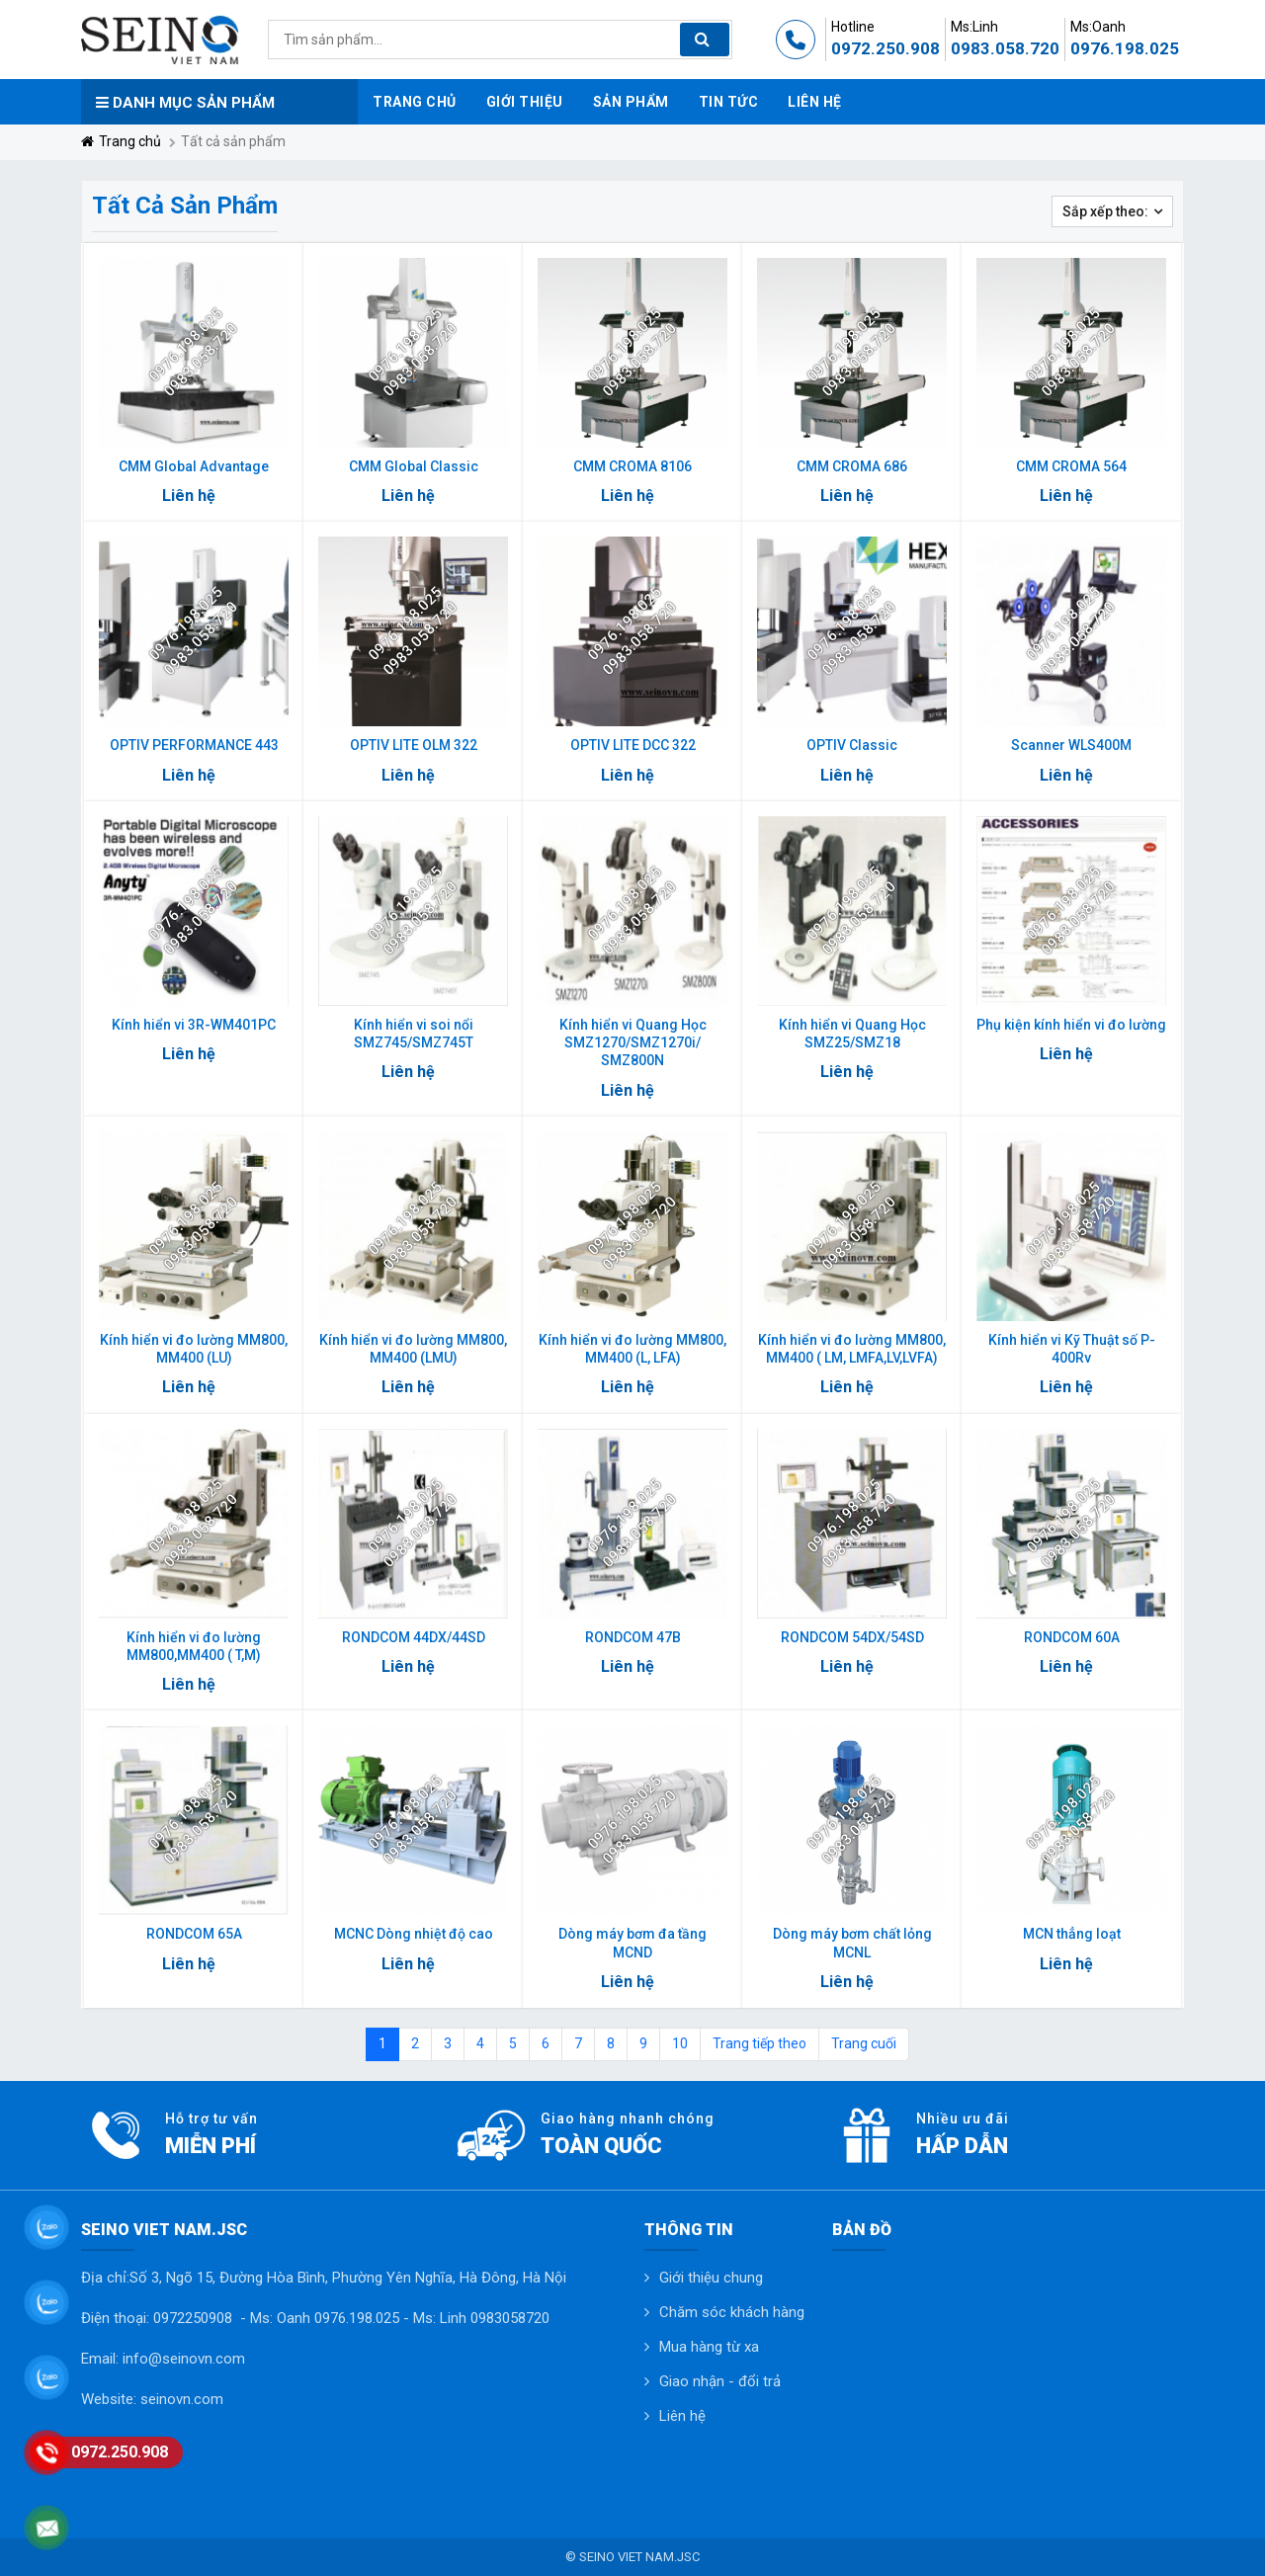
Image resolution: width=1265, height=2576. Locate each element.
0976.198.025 (1124, 48)
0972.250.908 (885, 48)
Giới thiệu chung (711, 2277)
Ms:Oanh (1098, 27)
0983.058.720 (1005, 48)
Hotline (853, 27)
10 (680, 2043)
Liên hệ (682, 2416)
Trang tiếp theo (759, 2043)
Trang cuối (863, 2043)
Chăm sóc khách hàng (731, 2312)
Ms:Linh (974, 27)
